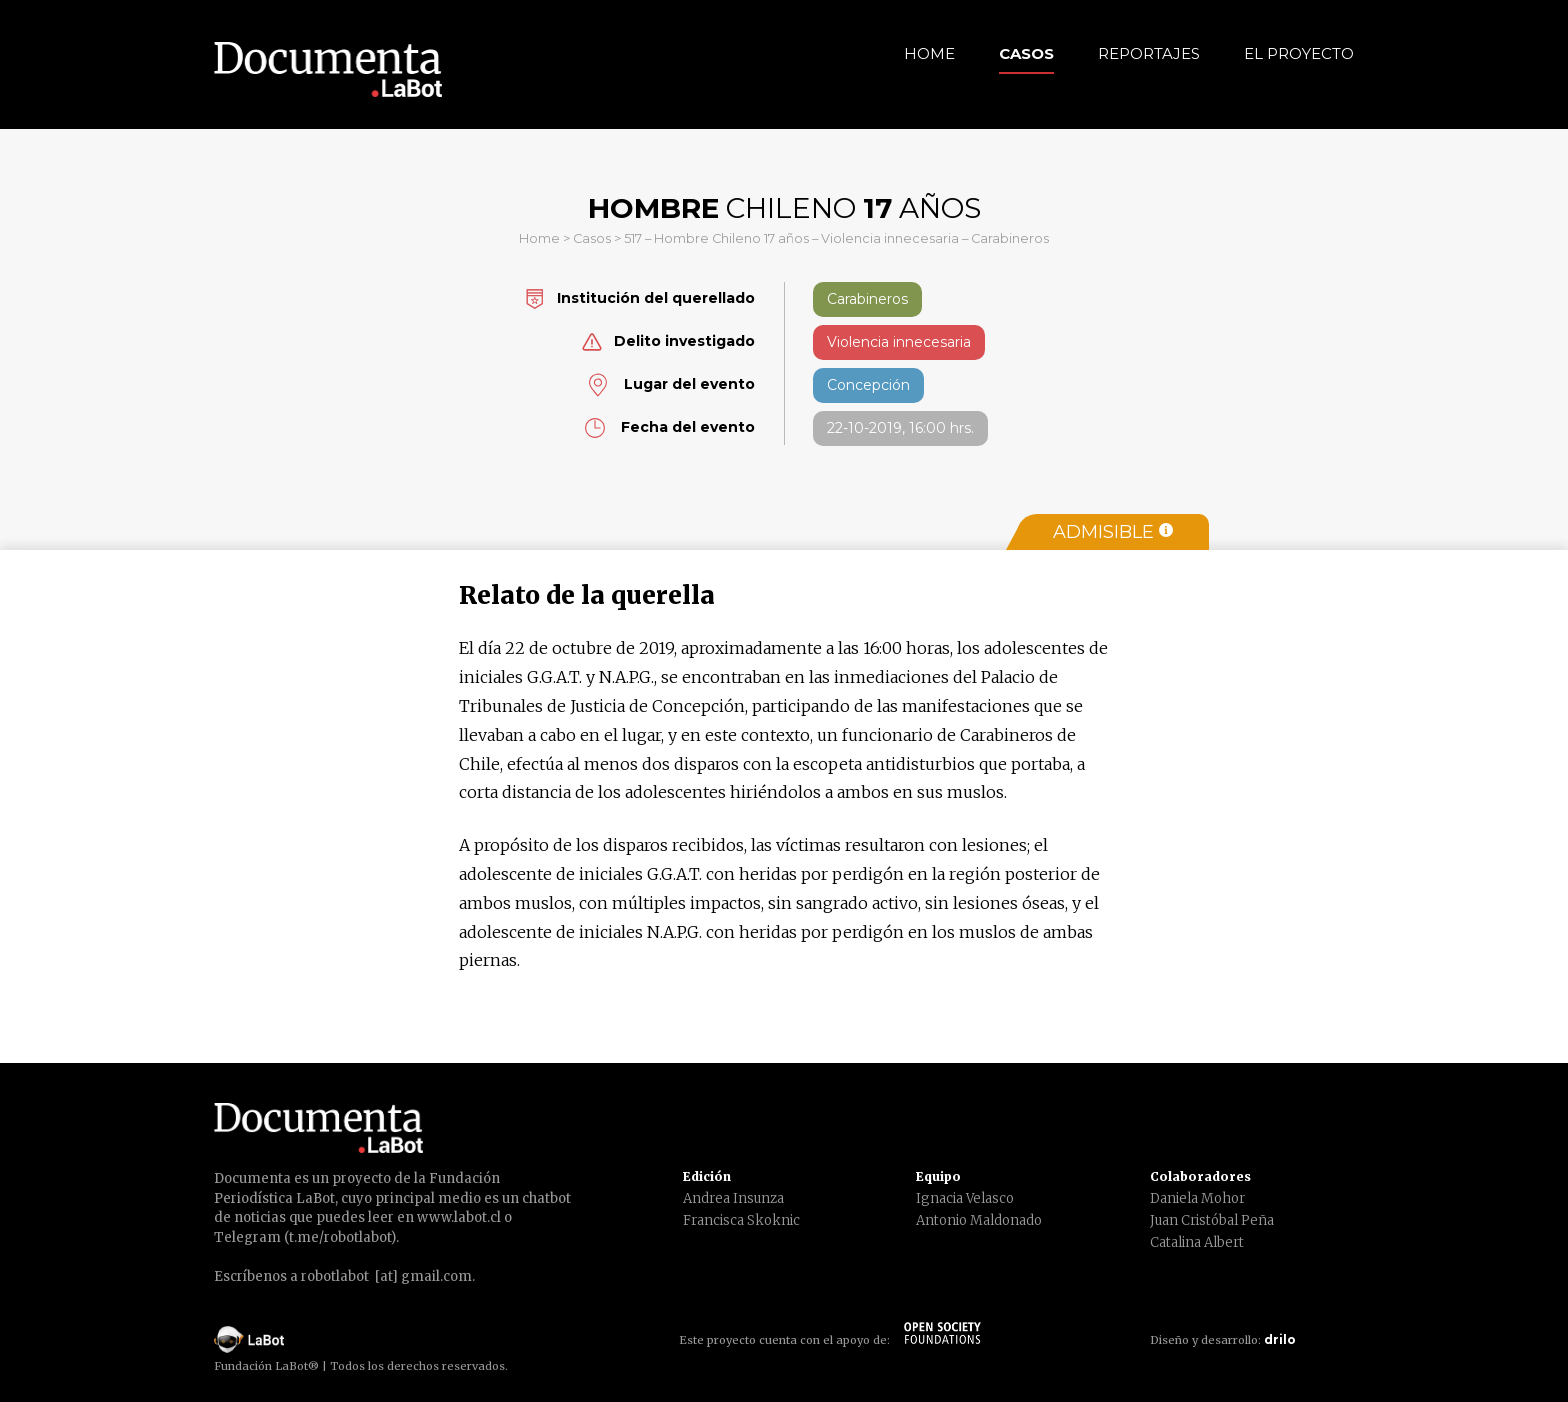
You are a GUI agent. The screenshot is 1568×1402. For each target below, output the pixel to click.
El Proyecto (1299, 53)
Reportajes (1149, 53)
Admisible (1113, 532)
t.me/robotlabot (340, 1237)
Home (929, 53)
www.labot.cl (459, 1217)
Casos (1026, 53)
